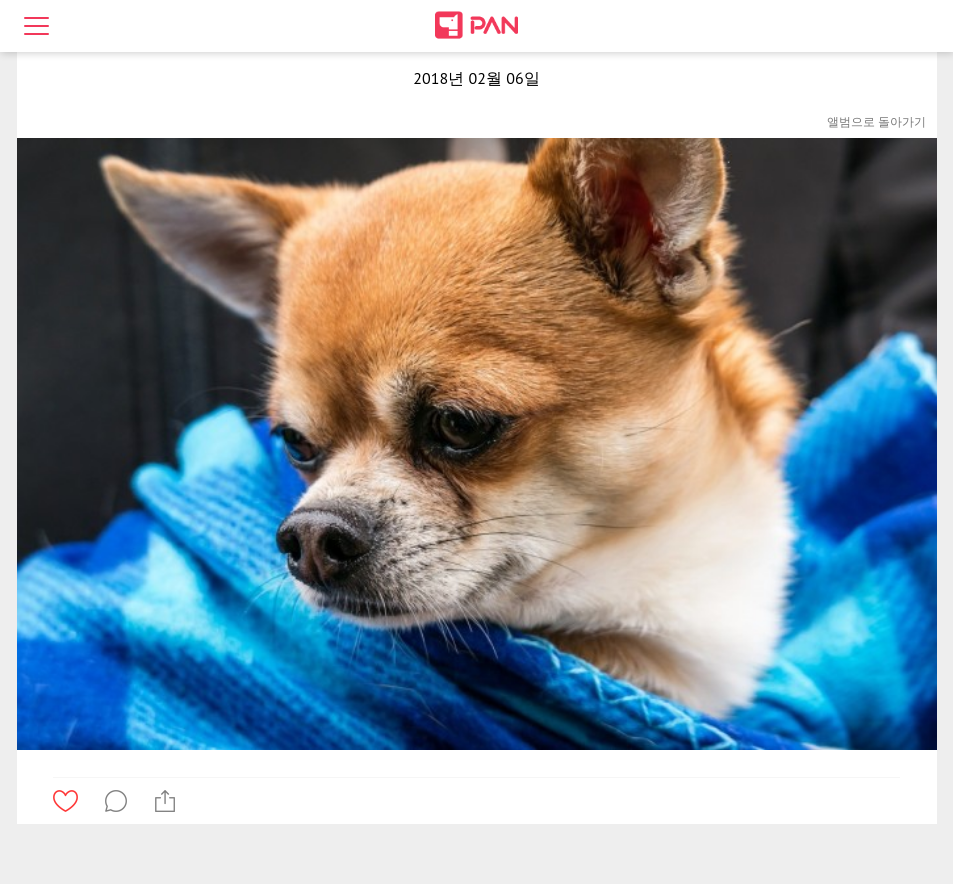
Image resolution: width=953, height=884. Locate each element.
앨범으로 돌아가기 (876, 121)
